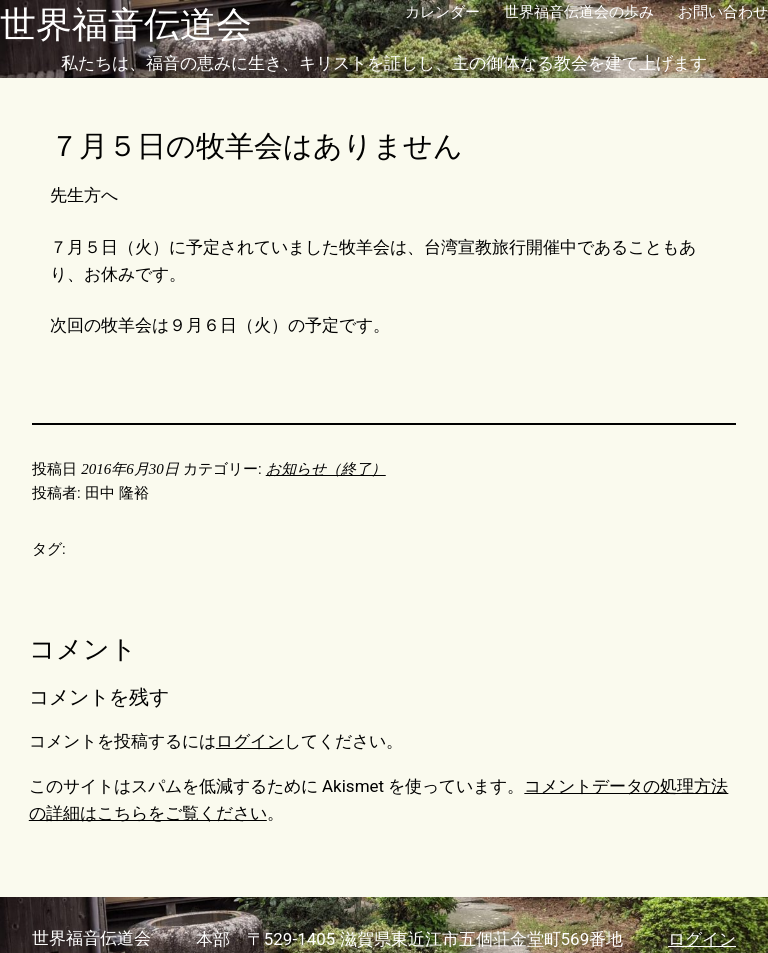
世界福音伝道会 (126, 25)
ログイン (250, 741)
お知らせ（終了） (326, 469)
